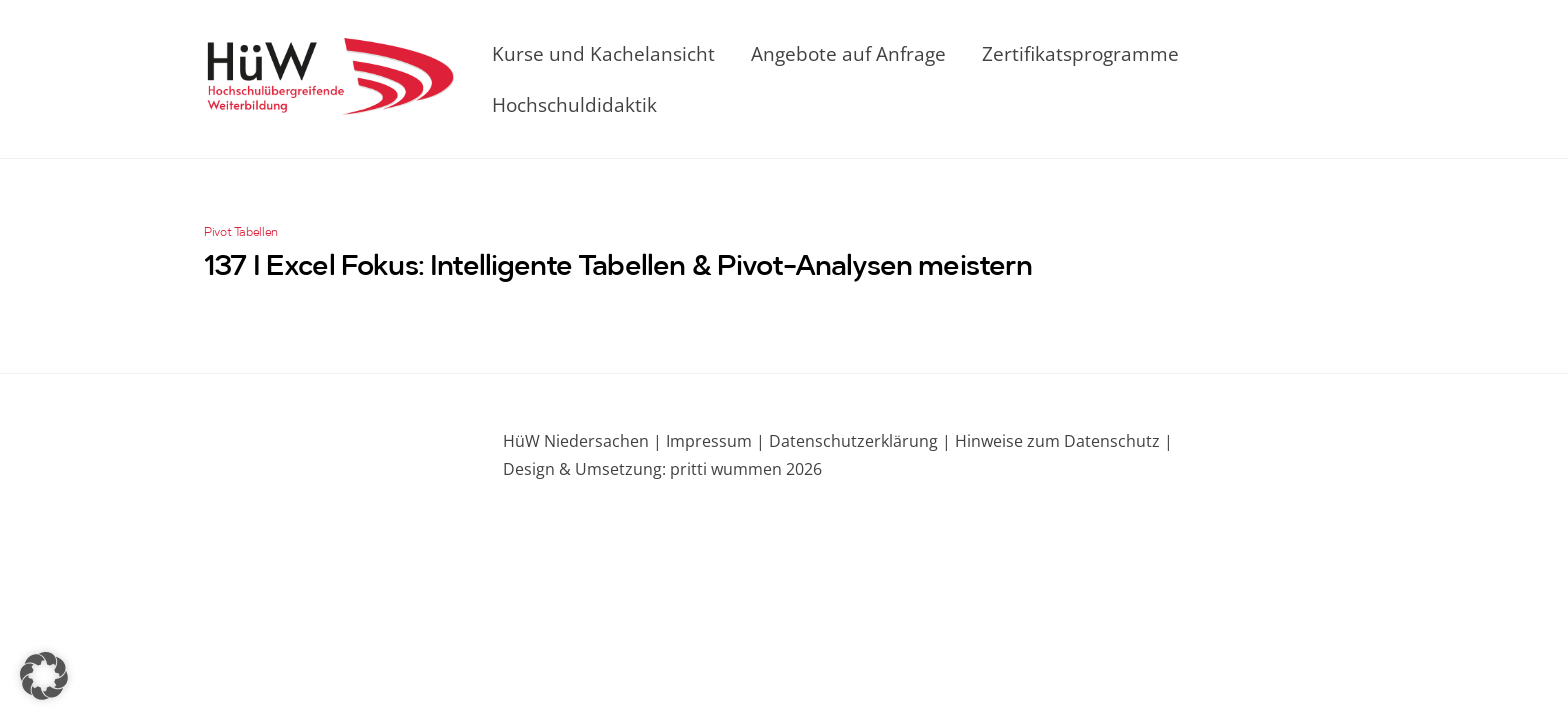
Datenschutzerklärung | (858, 441)
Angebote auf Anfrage (848, 53)
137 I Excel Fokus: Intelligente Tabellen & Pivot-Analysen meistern (618, 268)
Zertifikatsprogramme (1080, 53)
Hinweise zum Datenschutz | (1062, 441)
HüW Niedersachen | (584, 441)
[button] (44, 676)
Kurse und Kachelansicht (603, 53)
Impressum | (715, 441)
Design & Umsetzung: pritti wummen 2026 (662, 469)
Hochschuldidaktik (574, 104)
